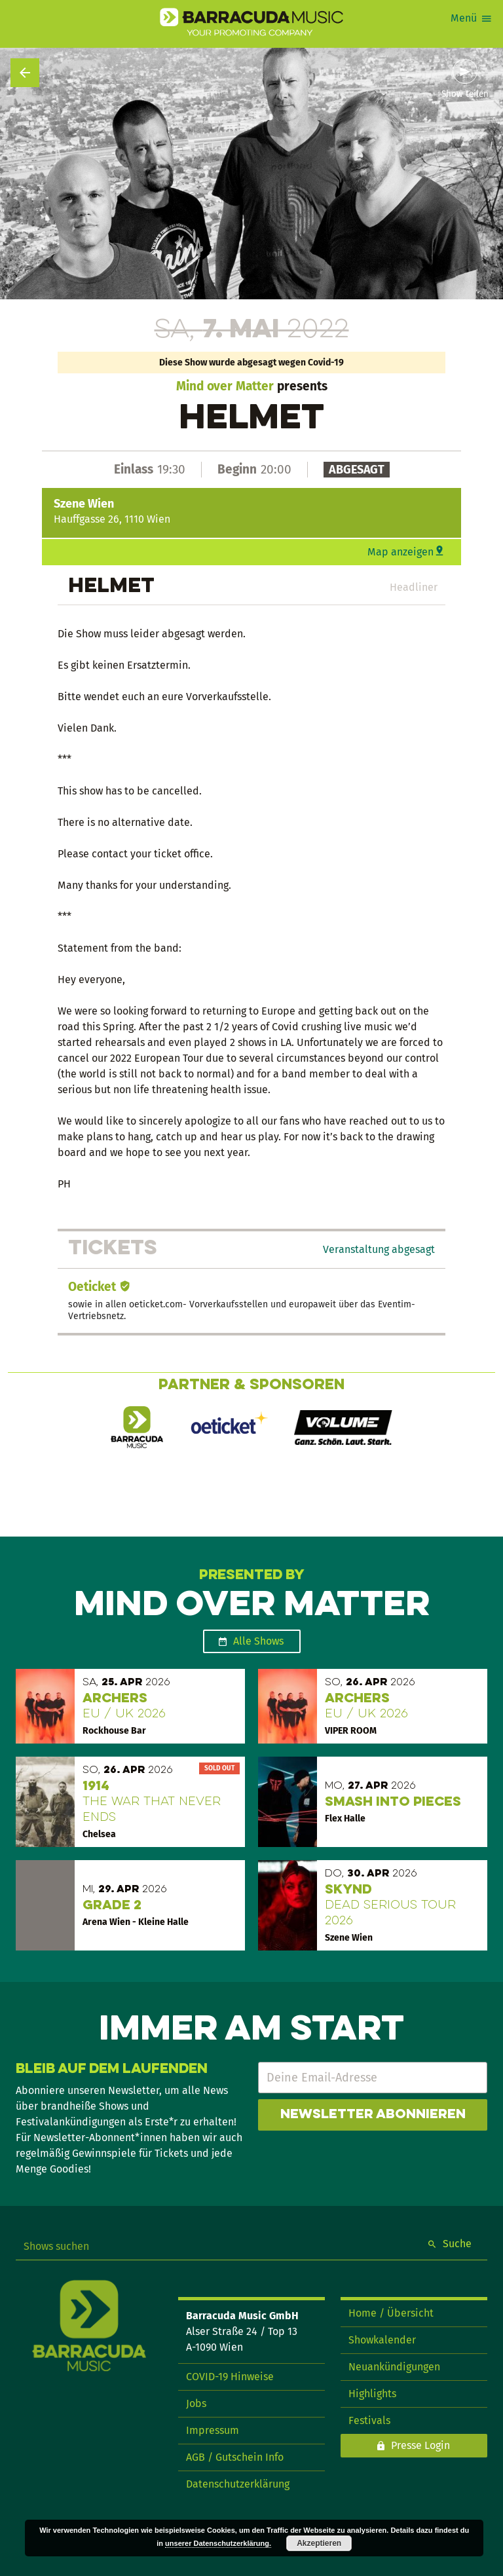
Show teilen (465, 94)
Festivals (369, 2420)
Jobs (196, 2403)
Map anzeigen (400, 552)
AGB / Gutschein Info (235, 2457)
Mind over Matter (225, 386)
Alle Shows (258, 1641)
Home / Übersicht (391, 2313)
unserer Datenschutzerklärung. (218, 2543)
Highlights (372, 2393)
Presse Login (420, 2445)
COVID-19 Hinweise (230, 2376)
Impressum (212, 2430)
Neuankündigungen (394, 2367)
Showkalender (382, 2340)
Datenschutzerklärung (237, 2484)
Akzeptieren (319, 2543)
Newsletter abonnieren (373, 2115)
